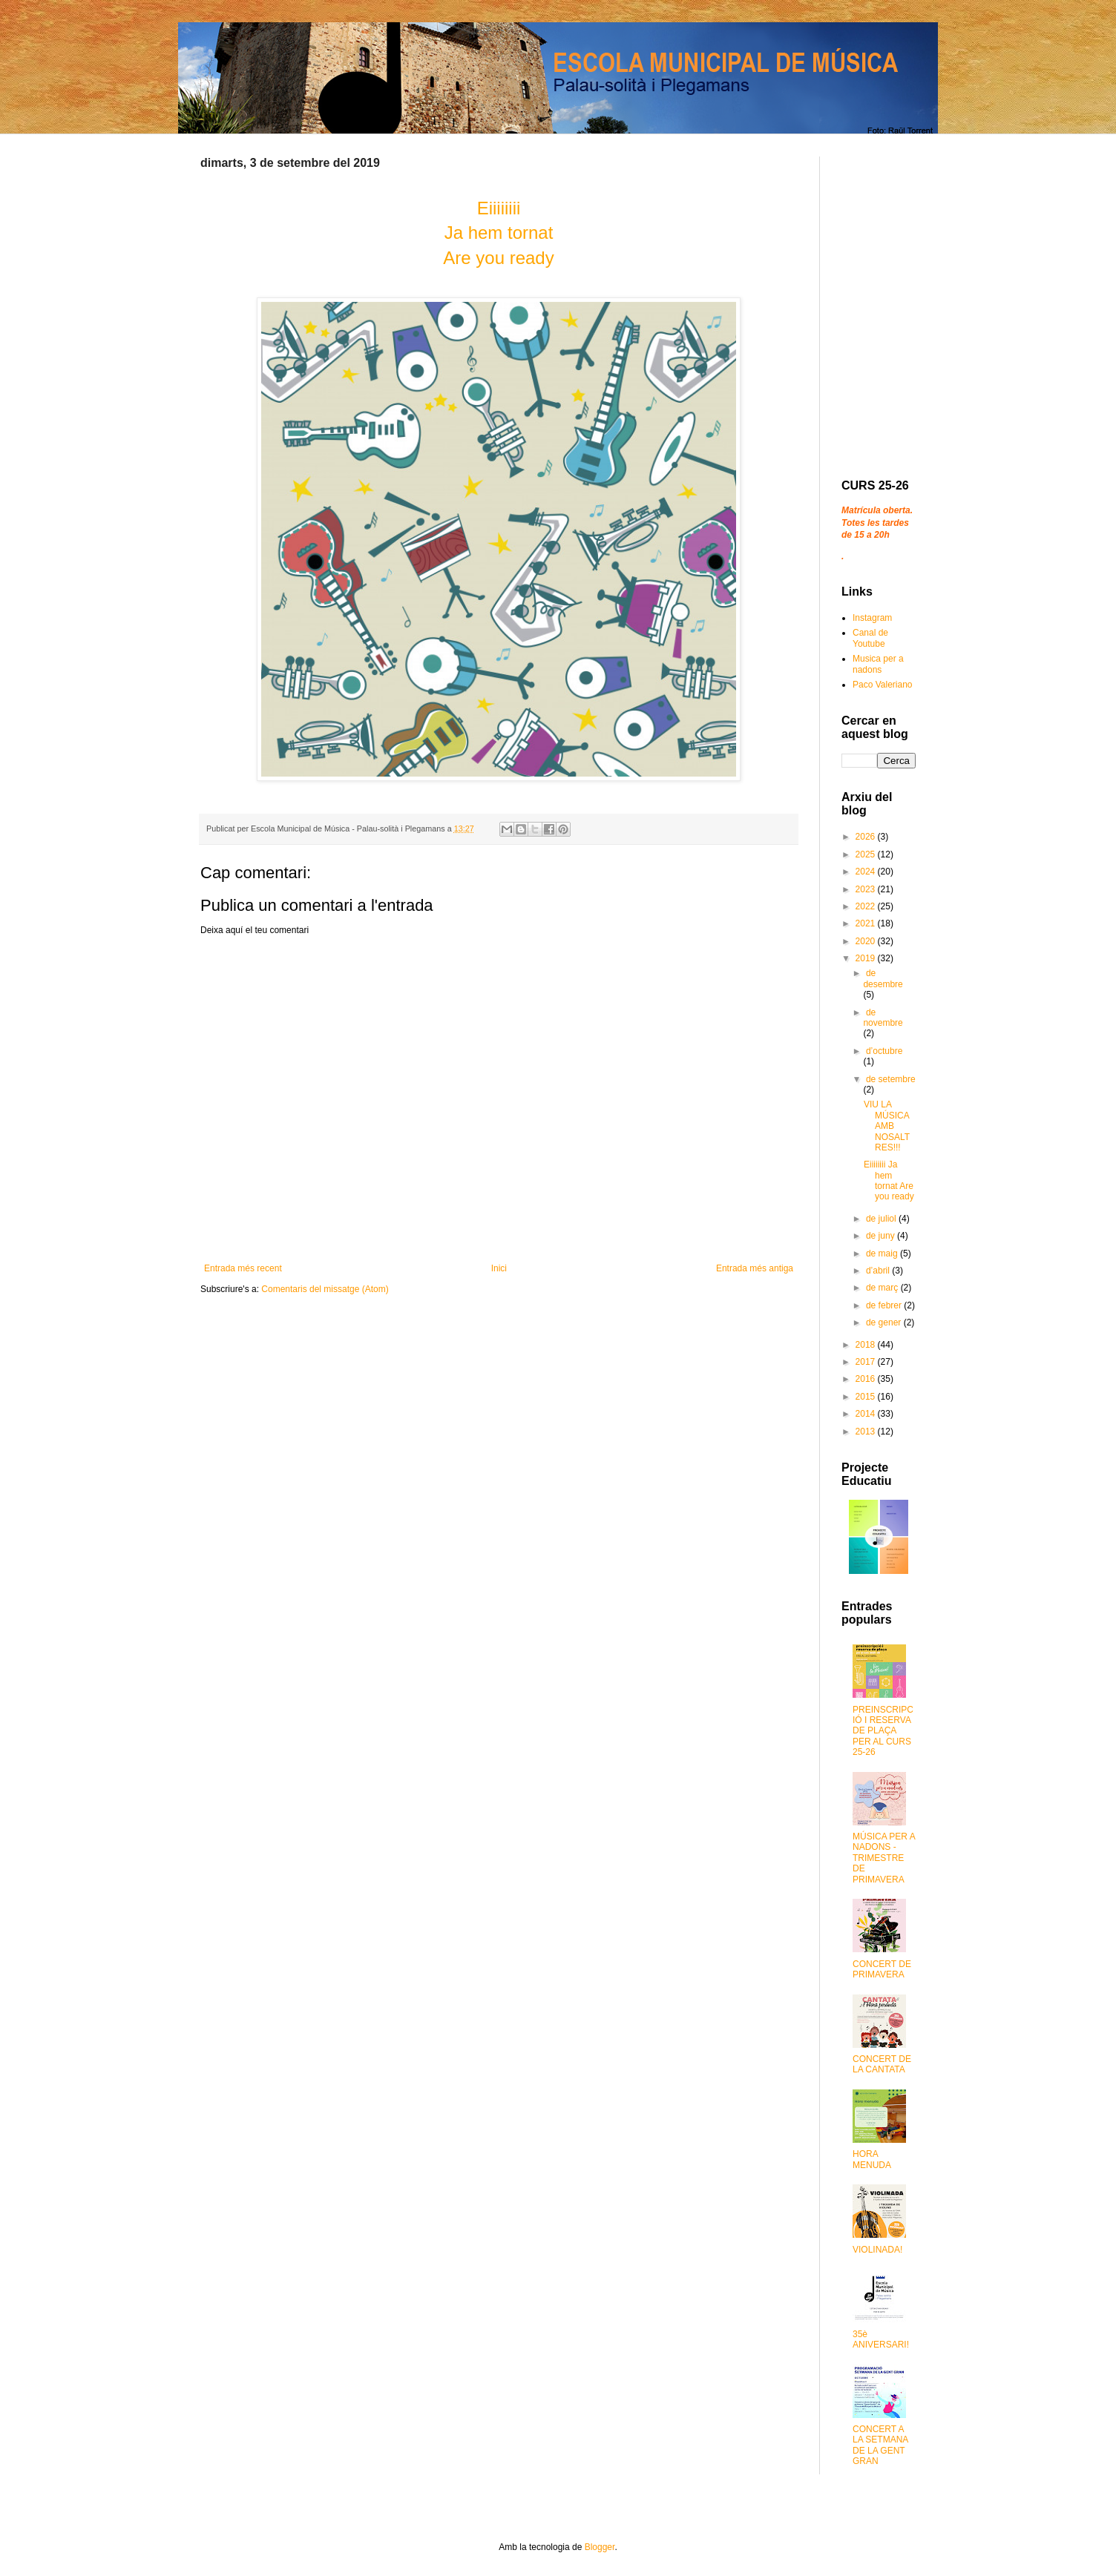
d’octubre (884, 1051)
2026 (867, 836)
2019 (867, 958)
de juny (881, 1236)
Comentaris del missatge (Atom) (324, 1289)
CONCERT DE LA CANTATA (882, 2064)
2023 (867, 889)
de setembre (891, 1079)
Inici (499, 1268)
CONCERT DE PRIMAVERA (882, 1969)
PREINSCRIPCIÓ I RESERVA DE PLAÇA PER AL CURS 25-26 (883, 1731)
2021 (867, 923)
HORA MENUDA (872, 2159)
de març (883, 1287)
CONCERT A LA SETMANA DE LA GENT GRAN (880, 2445)
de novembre (882, 1017)
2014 (867, 1414)
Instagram (872, 618)
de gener (885, 1322)
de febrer (885, 1305)
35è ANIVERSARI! (881, 2339)
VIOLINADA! (877, 2249)
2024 (867, 871)
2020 (867, 941)
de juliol (882, 1218)
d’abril (879, 1270)
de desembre (882, 978)
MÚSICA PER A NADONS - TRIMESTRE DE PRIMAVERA (884, 1858)
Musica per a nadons (878, 663)
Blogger (600, 2547)
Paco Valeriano (883, 684)
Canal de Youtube (870, 637)
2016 (867, 1379)
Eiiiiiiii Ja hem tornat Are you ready (889, 1180)
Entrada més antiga (754, 1268)
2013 (867, 1431)
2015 (867, 1396)
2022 (867, 906)
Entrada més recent (243, 1268)
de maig (883, 1253)
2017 (867, 1362)
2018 (867, 1345)
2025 (867, 854)
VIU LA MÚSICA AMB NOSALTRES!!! (887, 1126)
